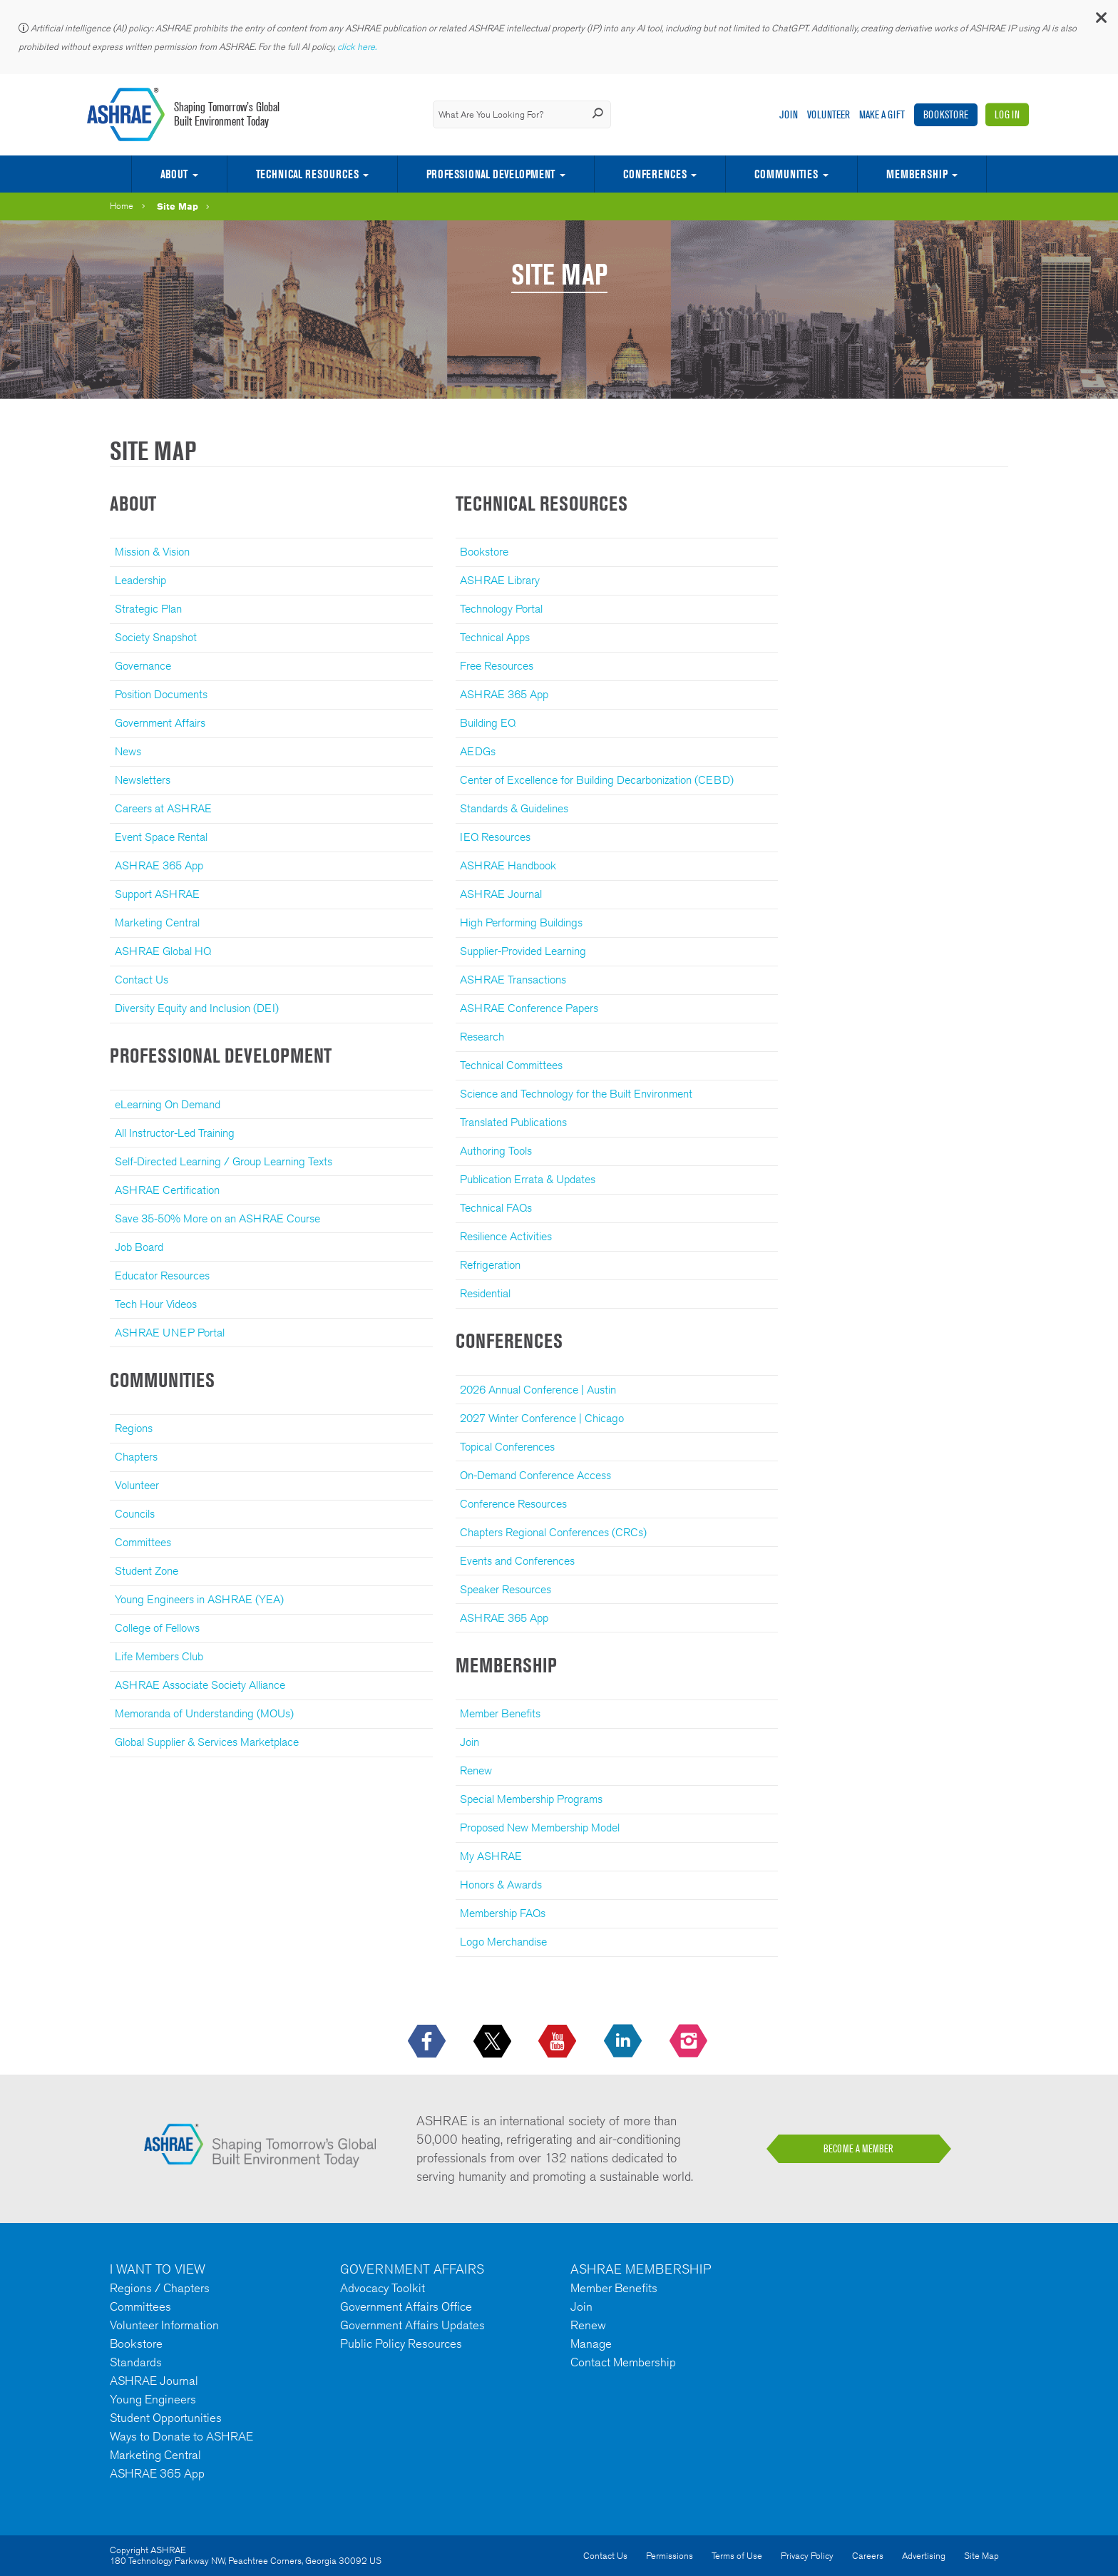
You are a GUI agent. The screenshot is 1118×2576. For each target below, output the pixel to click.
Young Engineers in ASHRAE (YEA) (199, 1599)
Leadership (140, 580)
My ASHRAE (491, 1856)
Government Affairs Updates (412, 2325)
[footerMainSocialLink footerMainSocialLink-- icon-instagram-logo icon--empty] (690, 2042)
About (174, 174)
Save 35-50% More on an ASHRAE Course (217, 1218)
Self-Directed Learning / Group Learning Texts (223, 1161)
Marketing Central (157, 922)
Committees (143, 1542)
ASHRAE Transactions (513, 979)
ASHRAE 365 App (159, 865)
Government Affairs (160, 723)
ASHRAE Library (500, 580)
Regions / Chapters (160, 2288)
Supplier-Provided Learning (523, 951)
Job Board (139, 1247)
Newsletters (142, 780)
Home (121, 206)
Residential (485, 1293)
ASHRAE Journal (501, 894)
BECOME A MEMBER (858, 2148)
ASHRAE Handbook (508, 865)
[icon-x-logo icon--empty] (494, 2042)
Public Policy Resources (401, 2343)
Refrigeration (490, 1265)
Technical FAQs (496, 1208)
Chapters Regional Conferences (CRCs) (553, 1532)
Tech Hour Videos (156, 1304)
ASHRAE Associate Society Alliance (200, 1685)
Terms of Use (737, 2556)
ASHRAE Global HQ (163, 951)
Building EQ (488, 723)
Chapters (136, 1456)
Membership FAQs (502, 1913)
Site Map (177, 206)
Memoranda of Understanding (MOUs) (204, 1713)
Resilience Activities (506, 1236)
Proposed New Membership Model (540, 1827)
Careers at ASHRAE (163, 808)
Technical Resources (307, 174)
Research (482, 1036)
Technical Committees (511, 1065)
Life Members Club (159, 1656)
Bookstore (945, 114)
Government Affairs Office (406, 2306)
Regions (134, 1428)
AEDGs (478, 751)
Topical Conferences (507, 1446)
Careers (867, 2556)
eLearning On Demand (167, 1104)
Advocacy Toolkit (382, 2288)
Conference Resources (513, 1504)
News (128, 751)
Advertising (923, 2556)
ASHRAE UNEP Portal (170, 1332)
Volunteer (828, 114)
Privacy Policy (807, 2556)
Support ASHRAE (157, 894)
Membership (917, 174)
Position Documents (161, 694)
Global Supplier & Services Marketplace (207, 1742)
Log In (1007, 114)
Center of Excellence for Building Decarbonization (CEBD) (597, 780)
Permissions (669, 2556)
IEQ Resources (495, 837)
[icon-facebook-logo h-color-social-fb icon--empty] (428, 2042)
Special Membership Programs (531, 1799)
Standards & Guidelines (514, 808)
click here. (358, 47)
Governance (143, 666)
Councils (135, 1513)
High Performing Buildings (521, 922)
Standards (136, 2362)
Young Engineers (153, 2399)
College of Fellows (157, 1628)
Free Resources (496, 666)
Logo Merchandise (503, 1941)
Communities (786, 174)
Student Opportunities (166, 2418)
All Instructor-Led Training (175, 1133)
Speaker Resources (505, 1589)
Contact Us (141, 979)
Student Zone (146, 1571)
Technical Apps (495, 637)
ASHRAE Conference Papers (529, 1008)
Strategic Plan (148, 608)
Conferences (655, 174)
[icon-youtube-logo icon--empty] (559, 2042)
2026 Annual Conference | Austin (538, 1389)
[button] (1100, 21)
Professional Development (490, 174)
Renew (476, 1770)
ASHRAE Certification (167, 1190)
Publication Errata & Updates (527, 1179)
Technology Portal (501, 608)
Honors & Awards (501, 1884)
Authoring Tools (496, 1150)
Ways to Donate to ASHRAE (181, 2436)
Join (788, 114)
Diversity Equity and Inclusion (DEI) (197, 1008)
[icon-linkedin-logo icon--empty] (624, 2042)
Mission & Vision (152, 551)
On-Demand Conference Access (535, 1475)
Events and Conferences (517, 1561)
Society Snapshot (156, 637)
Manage (591, 2343)
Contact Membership (623, 2362)
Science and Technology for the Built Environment (576, 1093)
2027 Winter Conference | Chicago (542, 1418)
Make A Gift (882, 114)
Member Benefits (500, 1713)
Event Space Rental (161, 837)
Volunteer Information (164, 2325)
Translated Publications (513, 1122)
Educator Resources (162, 1275)
